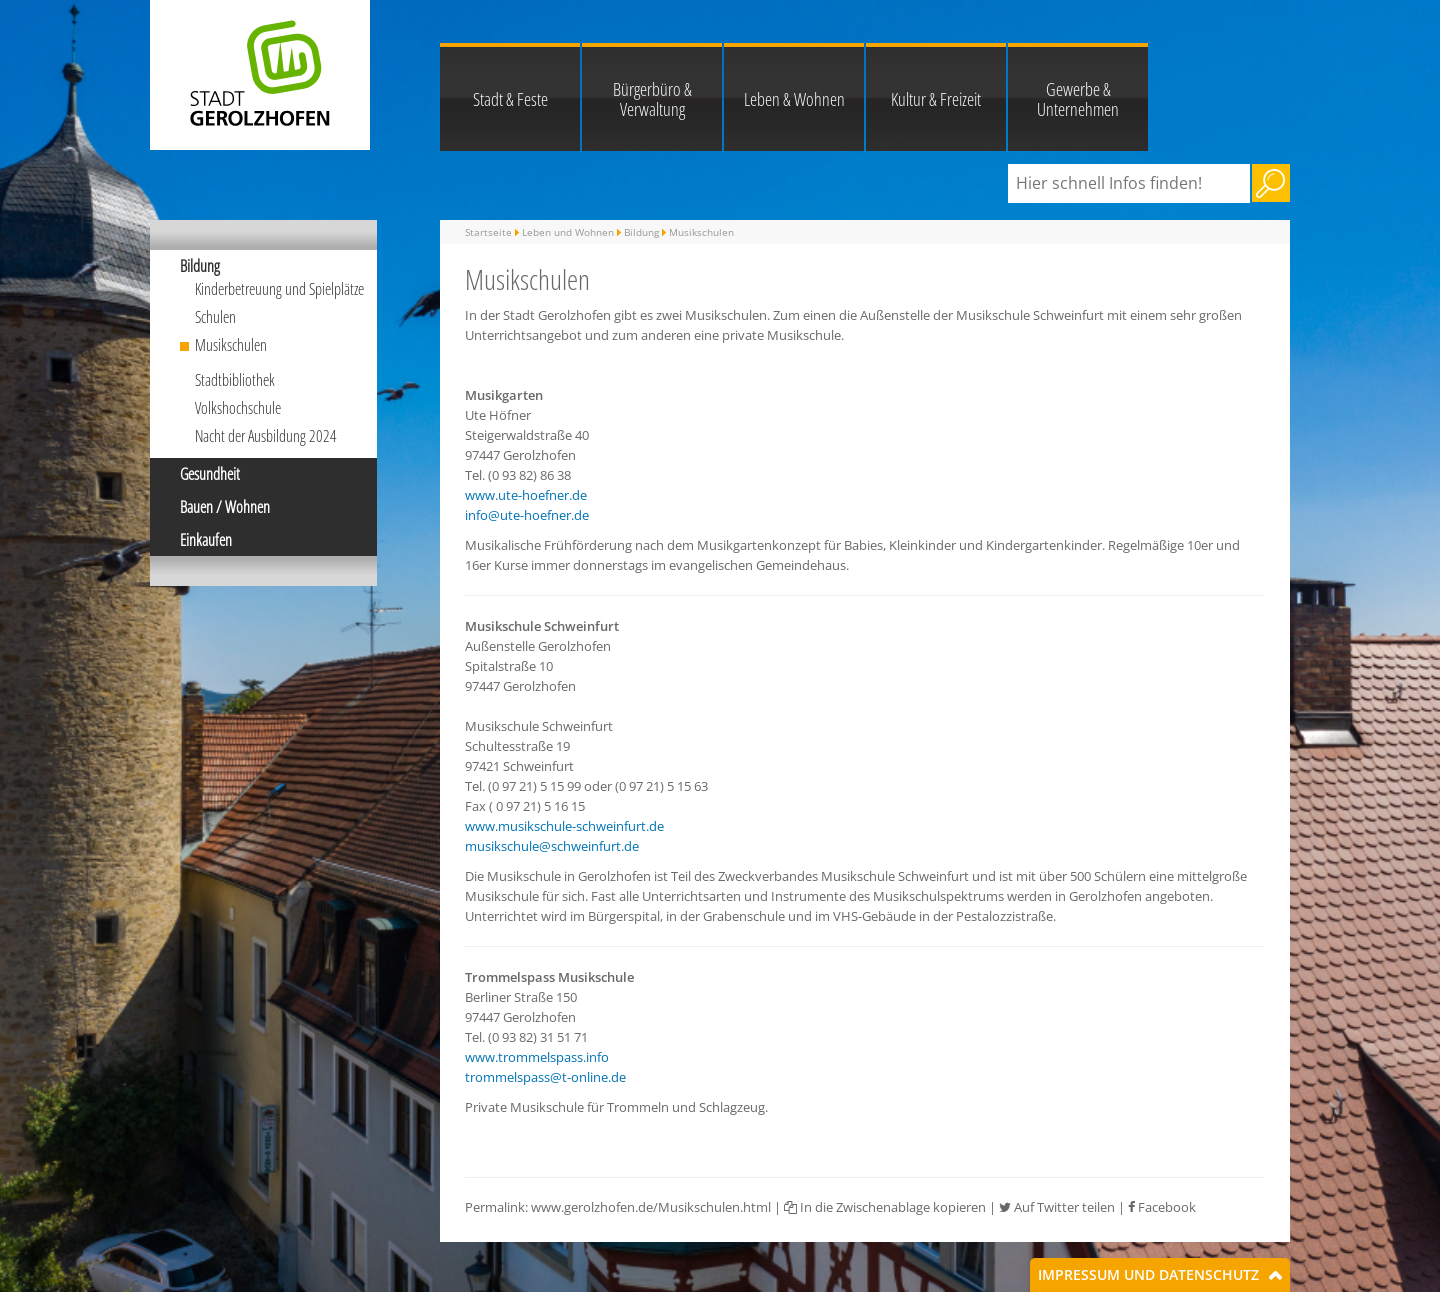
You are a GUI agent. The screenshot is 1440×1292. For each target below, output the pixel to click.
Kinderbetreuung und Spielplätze (279, 289)
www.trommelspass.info (537, 1057)
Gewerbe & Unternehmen (1078, 99)
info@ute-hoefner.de (527, 515)
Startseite (488, 232)
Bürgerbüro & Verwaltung (652, 99)
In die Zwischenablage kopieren (885, 1207)
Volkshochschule (238, 408)
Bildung (200, 266)
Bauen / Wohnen (225, 507)
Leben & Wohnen (794, 99)
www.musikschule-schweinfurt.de (564, 826)
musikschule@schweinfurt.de (552, 846)
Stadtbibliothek (235, 380)
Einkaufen (206, 540)
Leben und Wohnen (568, 232)
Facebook (1162, 1207)
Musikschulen (231, 345)
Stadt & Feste (510, 99)
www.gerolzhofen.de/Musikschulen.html (651, 1207)
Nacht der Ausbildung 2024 (266, 436)
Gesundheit (210, 474)
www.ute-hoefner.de (526, 495)
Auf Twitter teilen (1057, 1207)
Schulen (215, 317)
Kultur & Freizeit (936, 99)
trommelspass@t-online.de (545, 1077)
